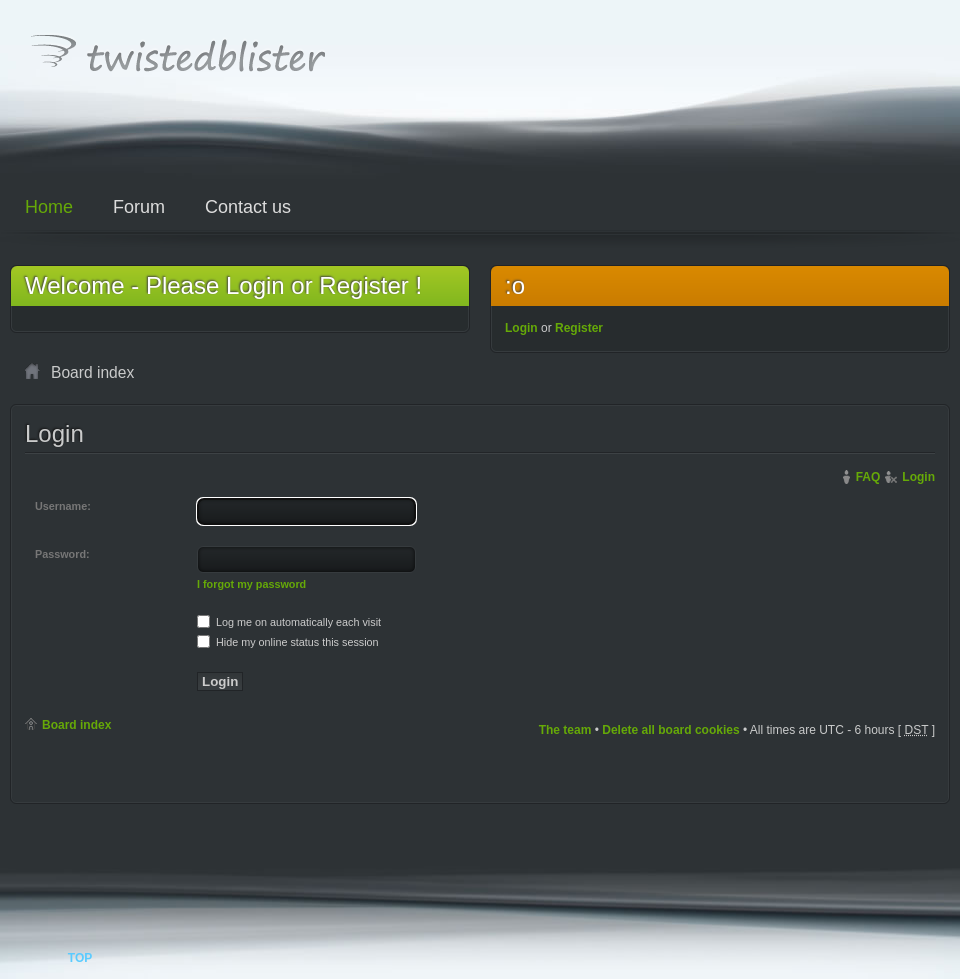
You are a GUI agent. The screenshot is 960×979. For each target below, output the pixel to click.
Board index (76, 725)
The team (565, 730)
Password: (62, 554)
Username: (63, 506)
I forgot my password (251, 584)
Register (579, 328)
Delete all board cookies (670, 730)
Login (521, 328)
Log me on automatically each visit (289, 622)
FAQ (868, 477)
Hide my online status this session (288, 642)
